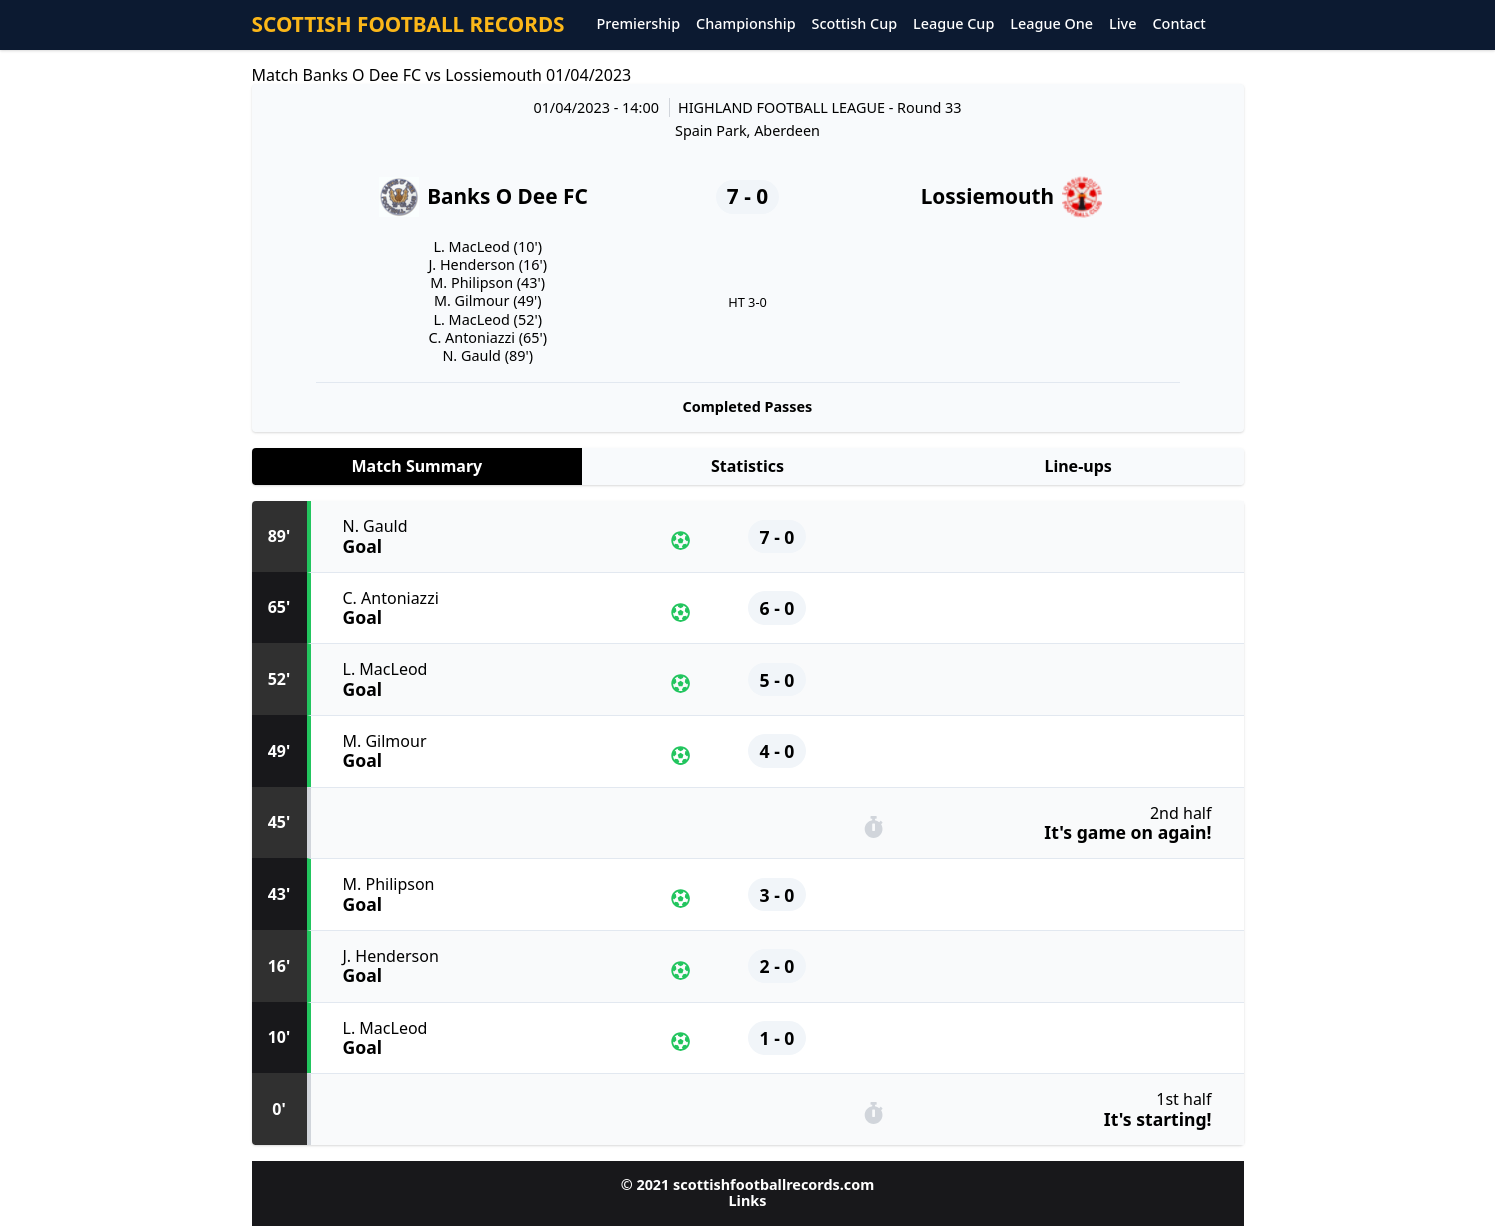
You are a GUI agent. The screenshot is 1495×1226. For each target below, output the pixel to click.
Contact (1178, 24)
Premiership (639, 24)
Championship (745, 24)
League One (1051, 24)
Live (1122, 24)
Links (748, 1200)
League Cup (953, 24)
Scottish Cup (855, 24)
